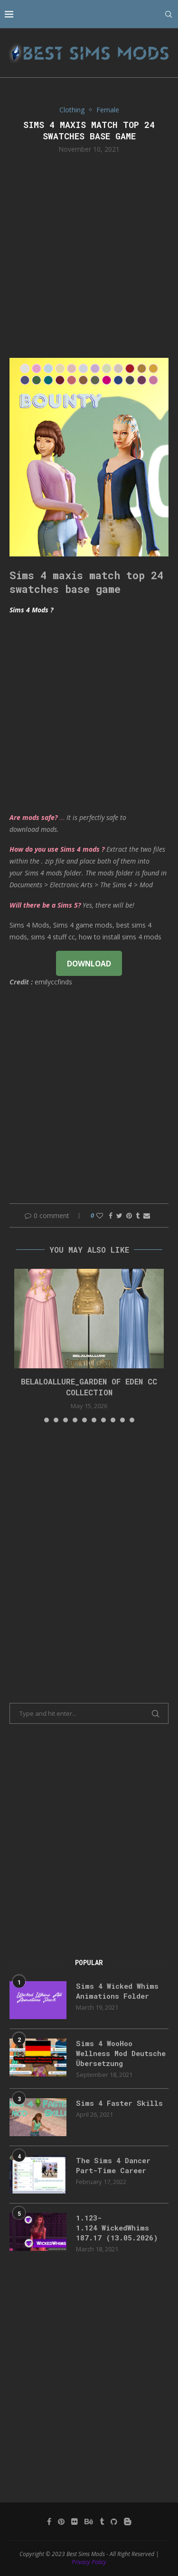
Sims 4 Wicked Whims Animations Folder (117, 1991)
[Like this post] (99, 1215)
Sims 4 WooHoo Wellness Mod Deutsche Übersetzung (121, 2053)
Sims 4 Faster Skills (119, 2103)
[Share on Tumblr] (138, 1215)
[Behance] (88, 2521)
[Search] (168, 14)
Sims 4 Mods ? (31, 609)
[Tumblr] (102, 2521)
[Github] (114, 2521)
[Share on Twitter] (119, 1215)
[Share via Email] (146, 1215)
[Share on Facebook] (110, 1215)
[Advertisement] (89, 255)
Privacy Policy (89, 2562)
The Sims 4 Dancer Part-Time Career (113, 2165)
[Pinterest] (61, 2521)
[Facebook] (49, 2521)
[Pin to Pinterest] (129, 1215)
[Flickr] (74, 2521)
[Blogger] (127, 2521)
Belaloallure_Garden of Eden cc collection (89, 1386)
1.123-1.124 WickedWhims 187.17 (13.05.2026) (117, 2227)
